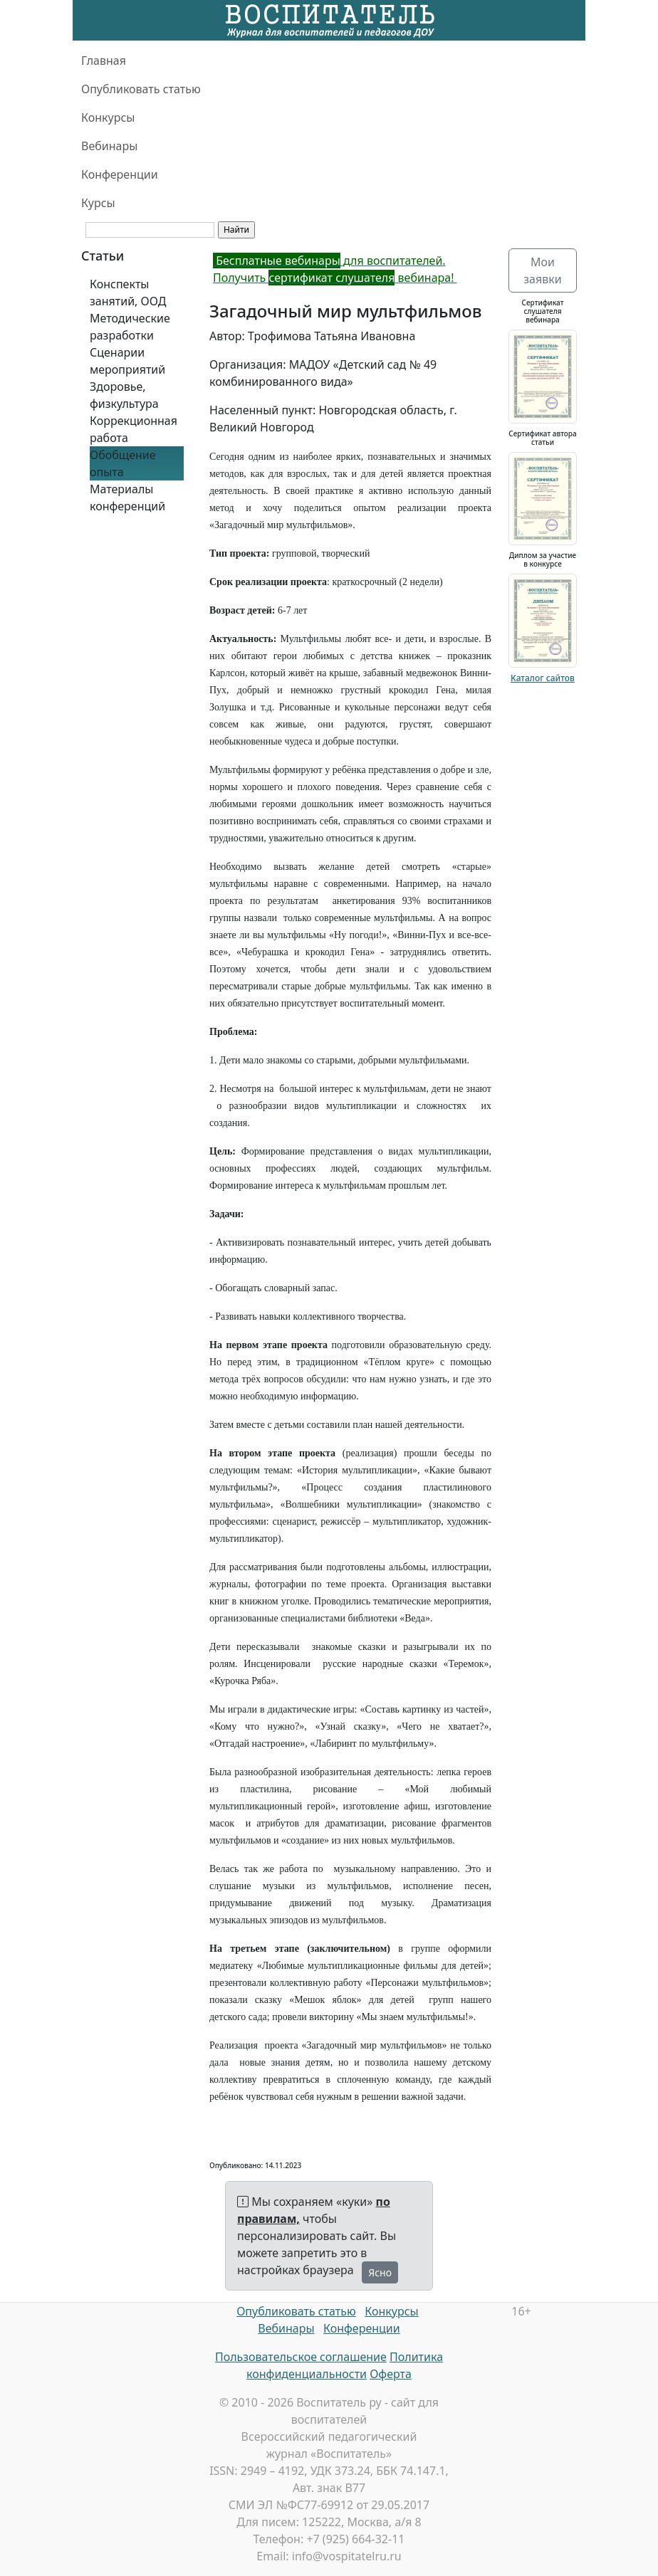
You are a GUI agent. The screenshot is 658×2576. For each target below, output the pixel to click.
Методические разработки (130, 326)
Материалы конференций (127, 497)
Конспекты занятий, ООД (128, 292)
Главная (103, 60)
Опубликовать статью (141, 89)
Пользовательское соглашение (301, 2357)
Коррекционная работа (133, 429)
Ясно (380, 2272)
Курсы (98, 203)
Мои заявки (542, 270)
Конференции (119, 174)
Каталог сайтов (543, 678)
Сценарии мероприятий (127, 361)
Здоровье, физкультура (124, 395)
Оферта (391, 2374)
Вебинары (109, 146)
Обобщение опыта (123, 463)
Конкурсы (108, 117)
